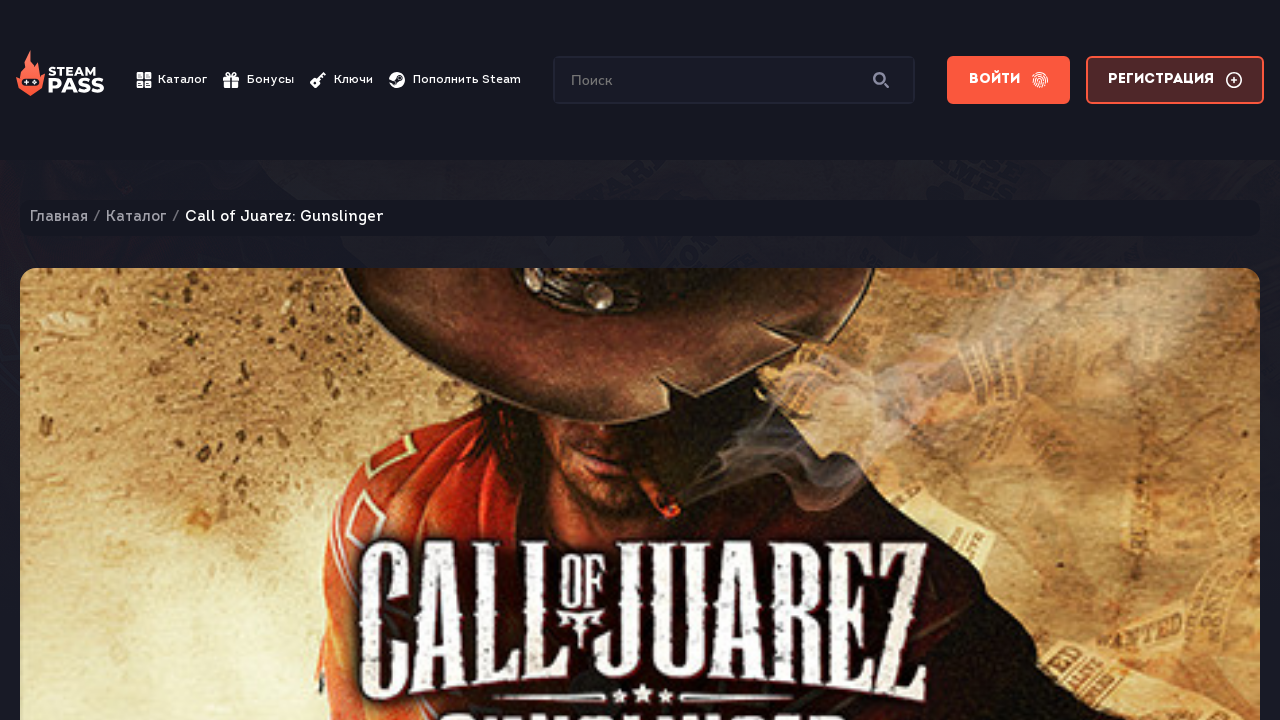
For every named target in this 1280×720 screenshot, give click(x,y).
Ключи (341, 80)
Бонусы (258, 80)
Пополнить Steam (455, 80)
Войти (1008, 80)
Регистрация (1175, 80)
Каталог (171, 80)
